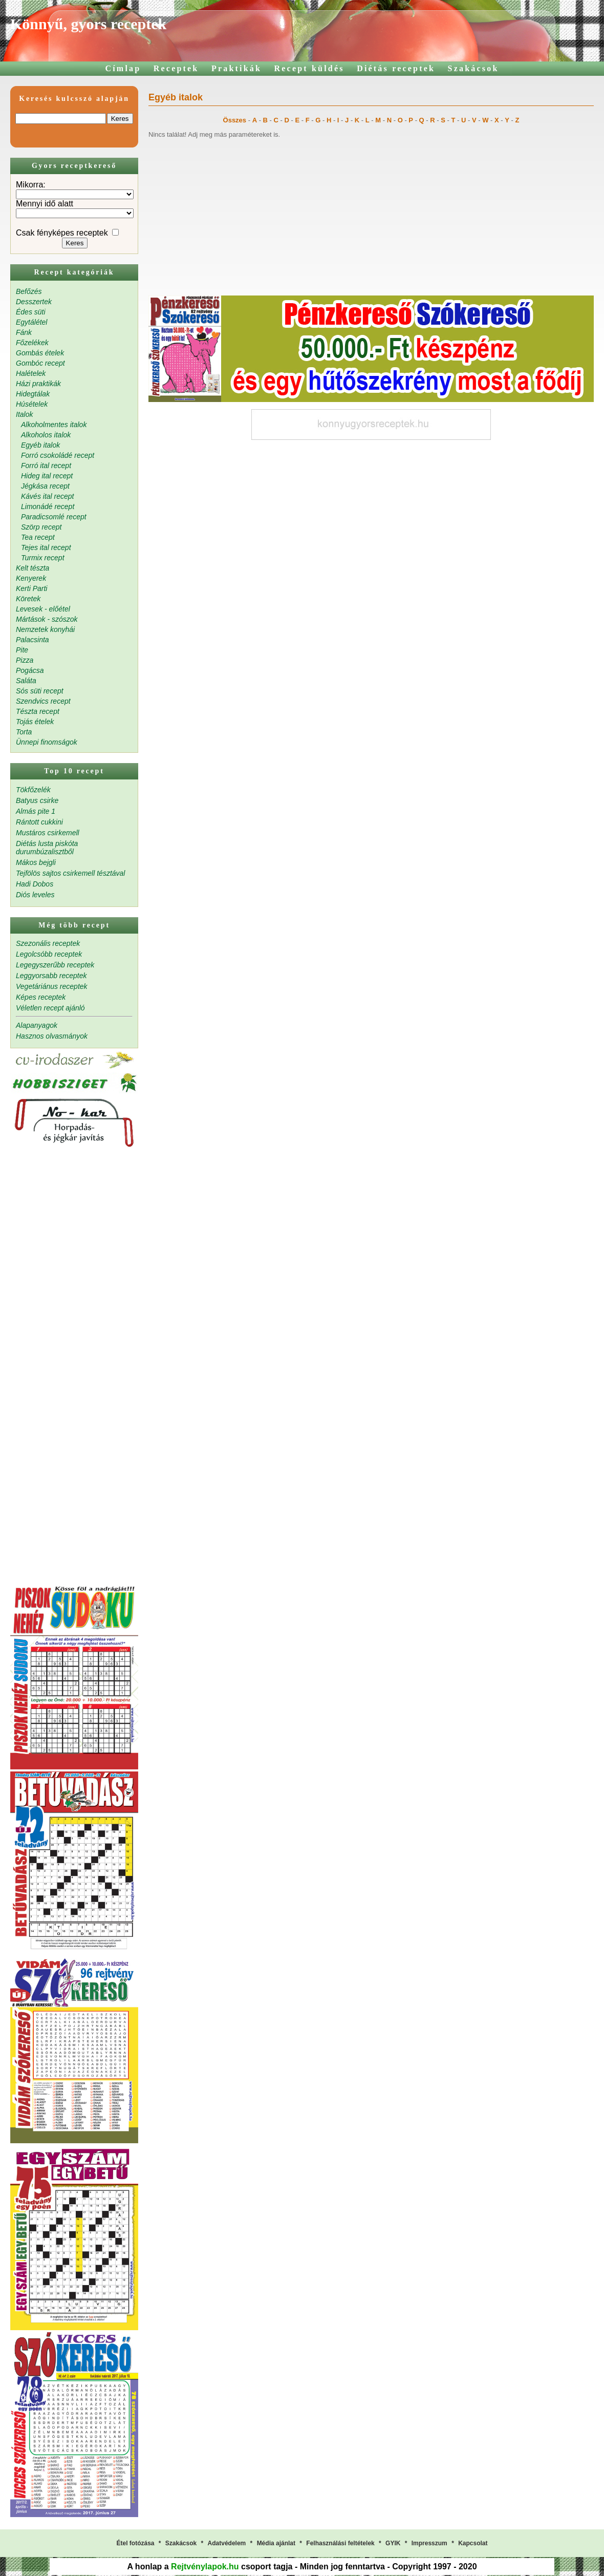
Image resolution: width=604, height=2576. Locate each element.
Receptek (176, 68)
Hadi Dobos (34, 884)
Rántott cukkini (39, 822)
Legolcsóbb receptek (49, 954)
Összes (235, 120)
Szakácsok (473, 68)
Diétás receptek (396, 68)
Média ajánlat (276, 2543)
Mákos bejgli (36, 862)
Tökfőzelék (33, 790)
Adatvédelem (227, 2543)
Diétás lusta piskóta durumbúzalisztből (47, 847)
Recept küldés (309, 68)
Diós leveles (35, 895)
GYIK (392, 2543)
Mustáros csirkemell (47, 833)
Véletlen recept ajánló (50, 1008)
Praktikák (236, 68)
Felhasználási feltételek (340, 2543)
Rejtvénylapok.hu (205, 2566)
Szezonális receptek (48, 943)
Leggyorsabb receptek (51, 976)
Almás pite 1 (35, 811)
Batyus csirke (37, 800)
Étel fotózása (135, 2543)
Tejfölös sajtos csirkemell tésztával (70, 873)
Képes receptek (41, 997)
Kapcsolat (472, 2543)
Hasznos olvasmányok (52, 1036)
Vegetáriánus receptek (52, 986)
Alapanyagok (36, 1025)
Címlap (123, 68)
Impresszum (429, 2543)
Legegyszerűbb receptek (55, 965)
